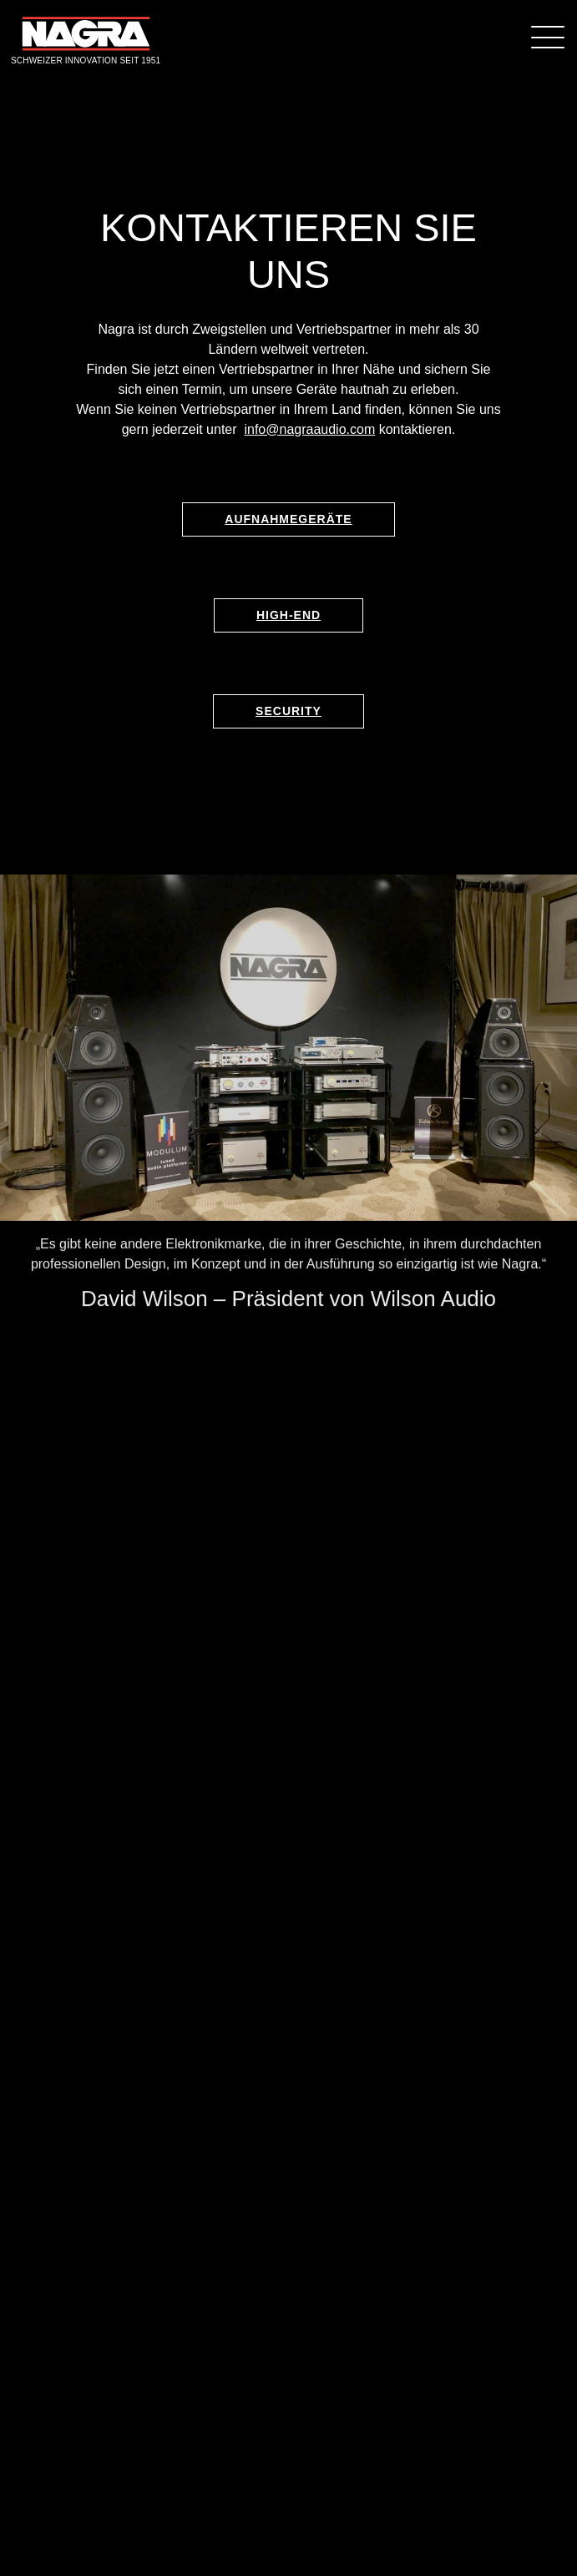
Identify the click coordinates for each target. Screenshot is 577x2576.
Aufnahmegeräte (288, 519)
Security (288, 711)
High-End (288, 615)
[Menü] (547, 36)
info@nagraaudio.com (309, 429)
